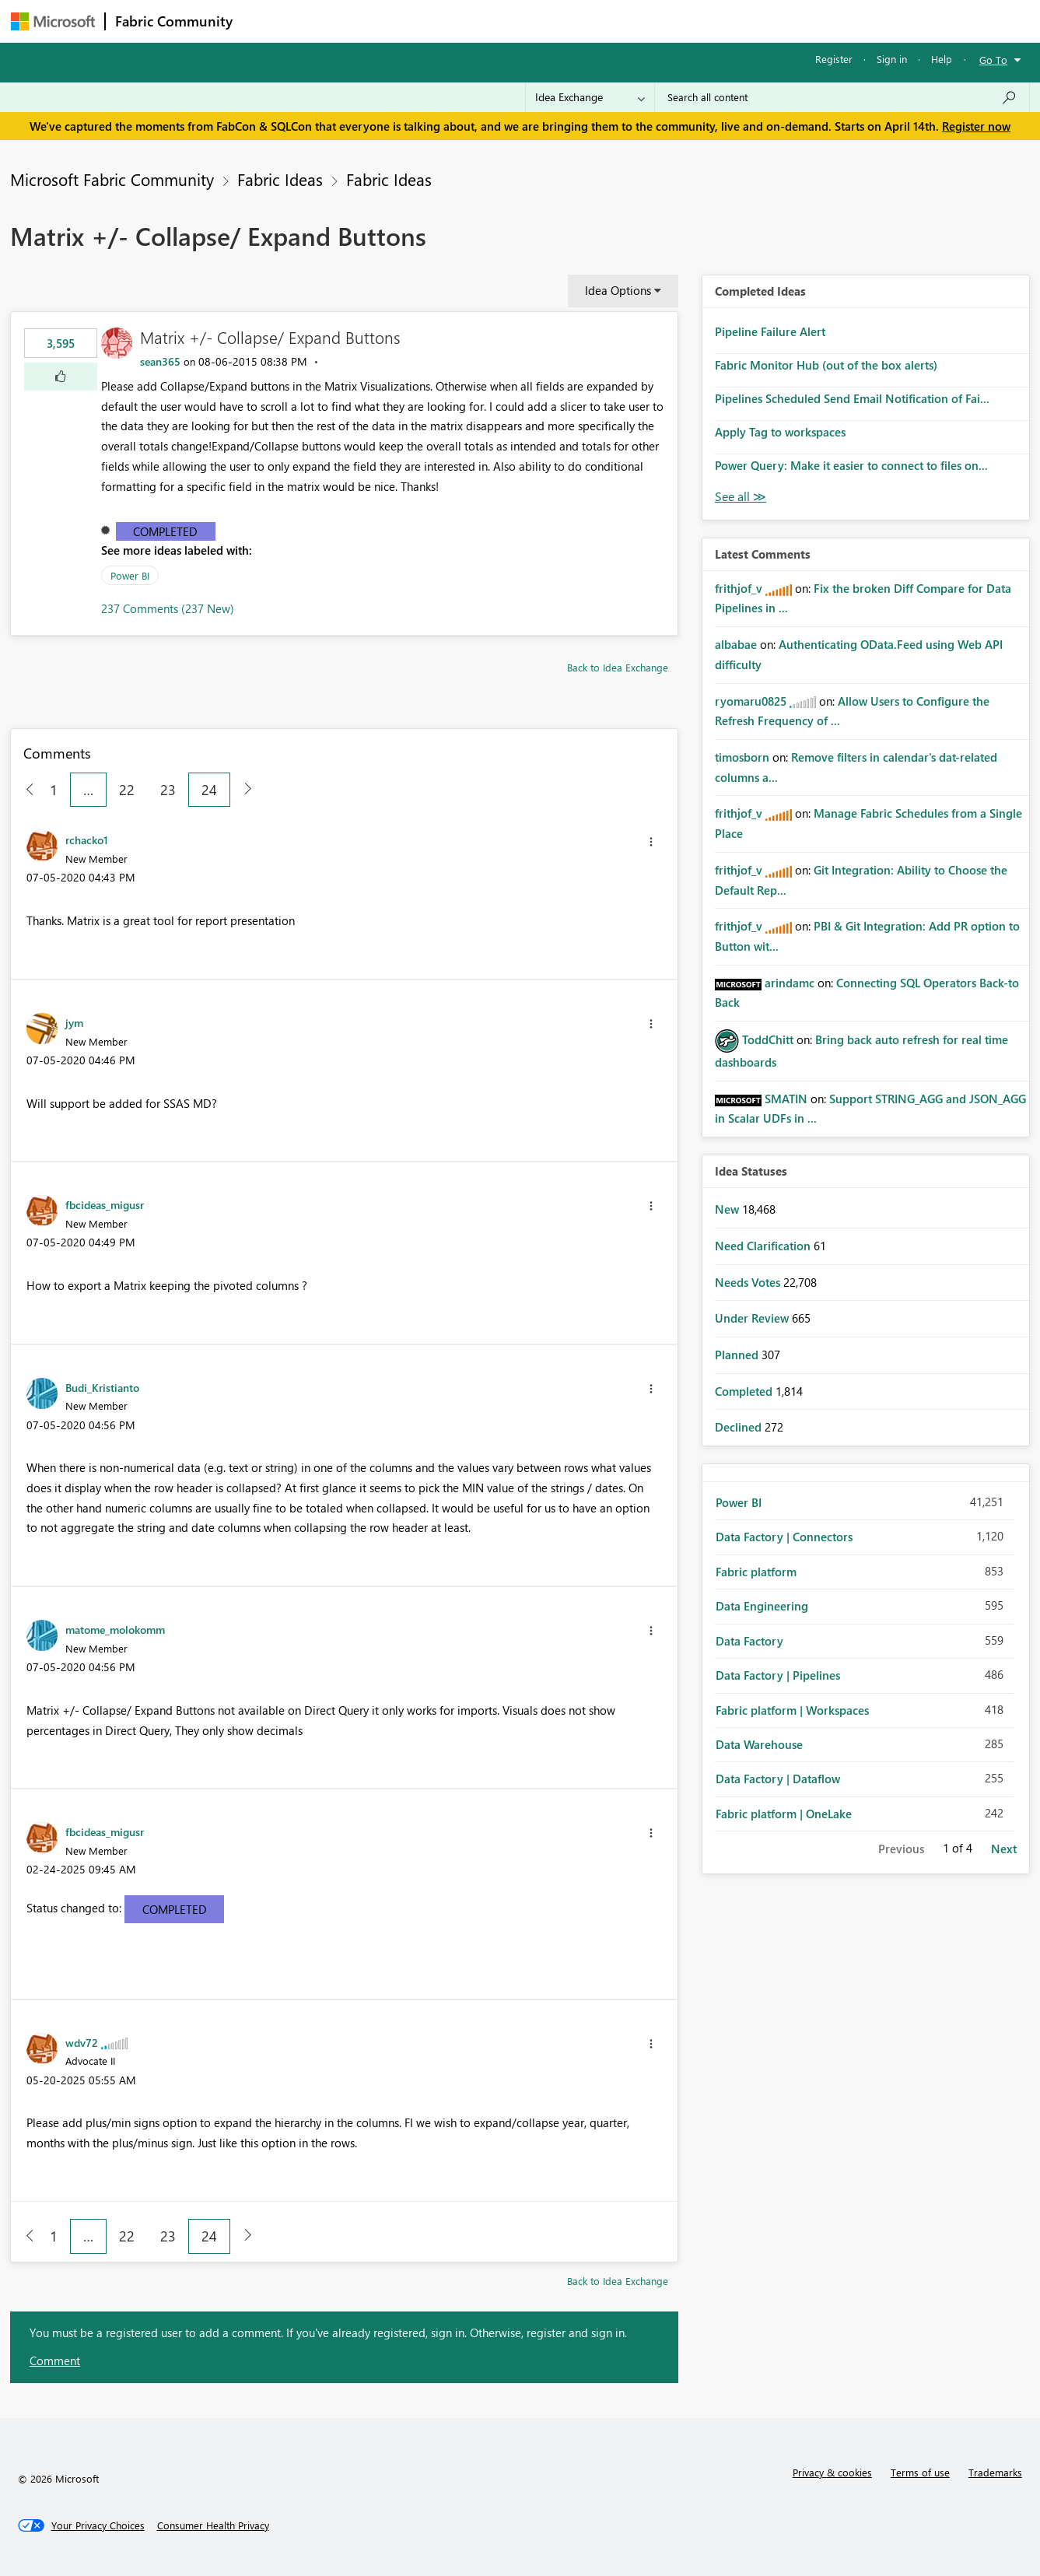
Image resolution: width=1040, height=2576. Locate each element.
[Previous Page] (24, 790)
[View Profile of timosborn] (742, 757)
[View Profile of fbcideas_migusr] (104, 1204)
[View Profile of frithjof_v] (738, 588)
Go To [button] (993, 59)
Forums (268, 20)
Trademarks (995, 2472)
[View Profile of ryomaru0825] (750, 701)
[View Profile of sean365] (160, 361)
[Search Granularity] (590, 97)
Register (834, 58)
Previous (901, 1848)
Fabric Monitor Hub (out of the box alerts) (826, 365)
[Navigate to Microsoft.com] (53, 21)
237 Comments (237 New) (167, 608)
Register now (976, 126)
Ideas (400, 20)
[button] (60, 377)
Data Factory (749, 1641)
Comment (55, 2360)
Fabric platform (756, 1571)
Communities (469, 20)
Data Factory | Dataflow (778, 1778)
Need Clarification (764, 1245)
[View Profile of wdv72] (81, 2042)
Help (941, 58)
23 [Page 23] (168, 789)
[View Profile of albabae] (736, 644)
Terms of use (920, 2472)
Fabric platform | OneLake (784, 1813)
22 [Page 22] (127, 789)
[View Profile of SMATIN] (786, 1098)
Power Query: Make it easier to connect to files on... (851, 465)
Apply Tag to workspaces (780, 432)
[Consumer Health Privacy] (213, 2525)
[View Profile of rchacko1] (86, 839)
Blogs (539, 20)
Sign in (892, 58)
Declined (740, 1427)
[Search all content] (842, 97)
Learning (599, 20)
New (728, 1209)
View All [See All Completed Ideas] (740, 497)
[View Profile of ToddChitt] (767, 1039)
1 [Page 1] (54, 789)
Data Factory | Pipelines (778, 1675)
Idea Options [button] (618, 290)
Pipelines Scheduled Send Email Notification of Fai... (852, 398)
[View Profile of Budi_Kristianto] (102, 1387)
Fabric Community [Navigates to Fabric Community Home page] (174, 21)
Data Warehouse (759, 1744)
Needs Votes (749, 1282)
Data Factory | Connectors (784, 1536)
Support (664, 20)
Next (1004, 1848)
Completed (165, 531)
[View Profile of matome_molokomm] (115, 1629)
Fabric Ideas (280, 179)
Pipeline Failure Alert (770, 331)
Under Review (753, 1318)
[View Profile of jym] (74, 1022)
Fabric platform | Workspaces (792, 1710)
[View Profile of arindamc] (789, 982)
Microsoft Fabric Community (112, 179)
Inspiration (336, 20)
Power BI (129, 575)
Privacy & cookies (832, 2472)
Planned (738, 1354)
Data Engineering (762, 1606)
